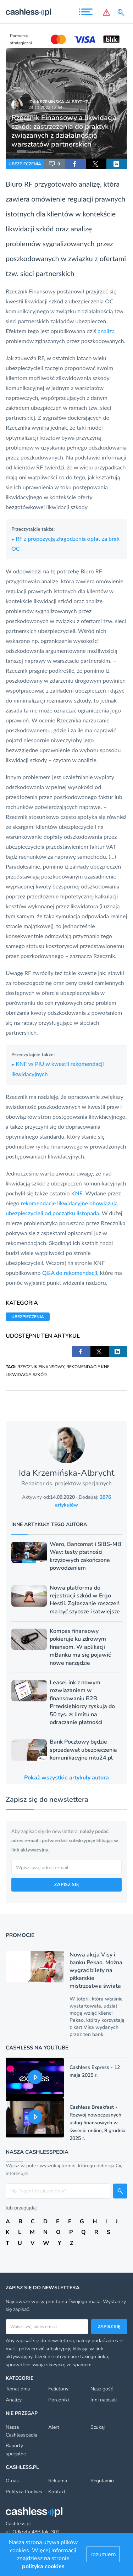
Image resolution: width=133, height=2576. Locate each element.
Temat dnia (18, 2388)
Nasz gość (101, 2388)
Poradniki (58, 2399)
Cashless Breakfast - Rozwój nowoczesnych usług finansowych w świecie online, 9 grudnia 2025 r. (98, 2123)
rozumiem (103, 2554)
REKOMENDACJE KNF (88, 1367)
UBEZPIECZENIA (25, 164)
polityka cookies (43, 2566)
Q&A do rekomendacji (69, 1272)
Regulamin (102, 2480)
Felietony (58, 2388)
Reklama (57, 2480)
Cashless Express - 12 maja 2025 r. (95, 2071)
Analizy (14, 2399)
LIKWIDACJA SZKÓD (26, 1374)
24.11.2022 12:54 (45, 107)
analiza (106, 330)
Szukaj (97, 2427)
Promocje (20, 1935)
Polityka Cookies (24, 2491)
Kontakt (57, 2491)
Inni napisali (103, 2399)
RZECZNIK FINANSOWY (40, 1367)
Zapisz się (109, 2326)
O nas (12, 2480)
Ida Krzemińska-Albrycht (58, 102)
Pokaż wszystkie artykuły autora (66, 1778)
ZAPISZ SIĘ (66, 1884)
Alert (53, 2427)
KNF (77, 1193)
